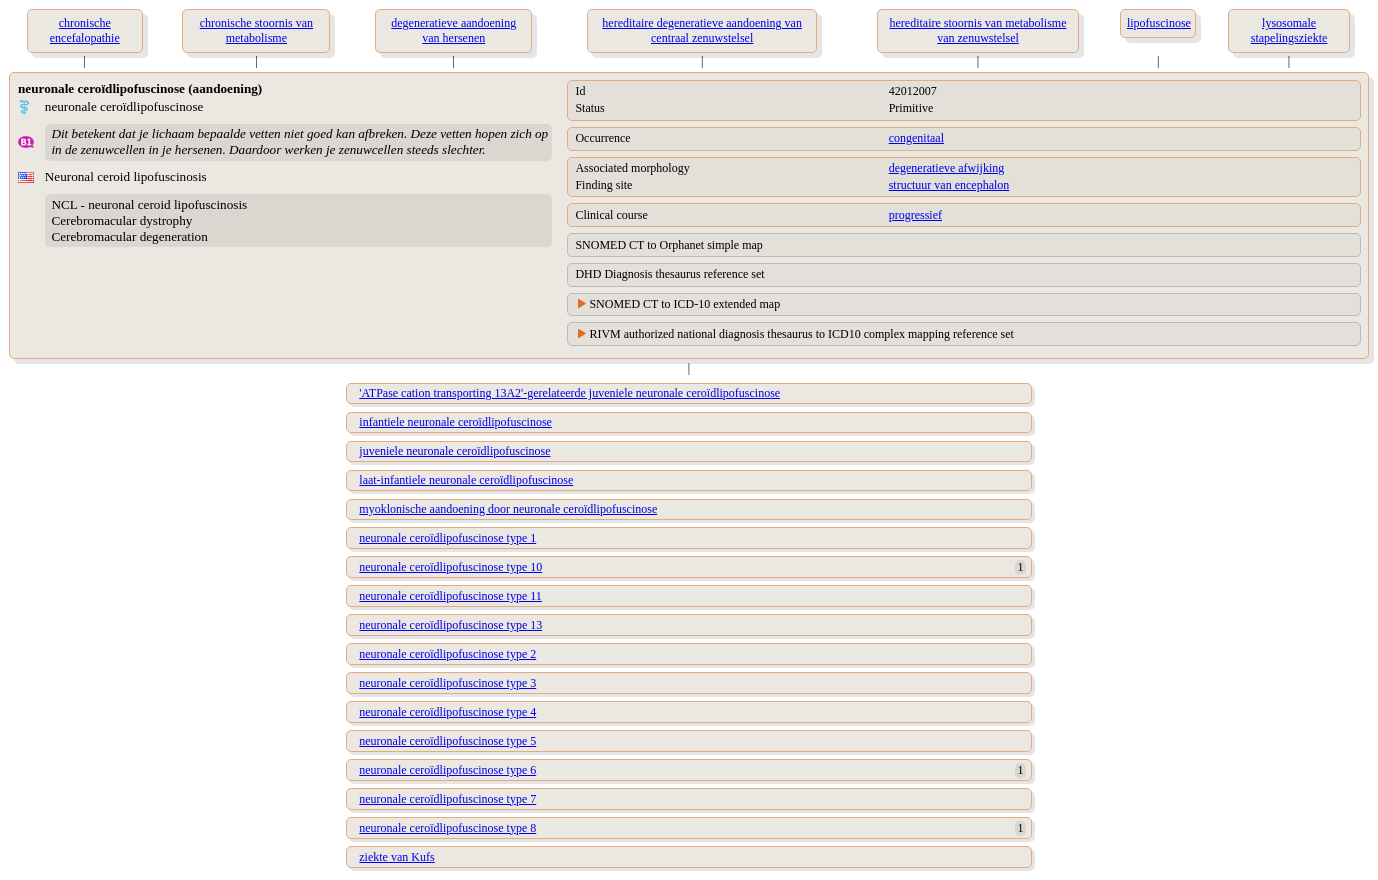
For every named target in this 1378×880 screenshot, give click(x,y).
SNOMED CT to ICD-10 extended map (684, 304)
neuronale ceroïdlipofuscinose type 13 (450, 625)
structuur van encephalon (949, 185)
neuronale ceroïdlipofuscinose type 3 (447, 683)
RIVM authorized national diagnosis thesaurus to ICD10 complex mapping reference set (801, 334)
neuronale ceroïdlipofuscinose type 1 (447, 538)
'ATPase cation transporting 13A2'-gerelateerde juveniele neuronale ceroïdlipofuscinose (569, 393)
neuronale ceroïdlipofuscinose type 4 (447, 712)
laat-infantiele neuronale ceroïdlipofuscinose (466, 480)
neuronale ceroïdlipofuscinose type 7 (447, 799)
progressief (915, 215)
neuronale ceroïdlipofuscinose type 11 (450, 596)
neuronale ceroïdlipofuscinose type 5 (447, 741)
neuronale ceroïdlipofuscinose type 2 (447, 654)
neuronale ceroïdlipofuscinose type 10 (450, 567)
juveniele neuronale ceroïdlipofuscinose (454, 451)
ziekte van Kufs (396, 857)
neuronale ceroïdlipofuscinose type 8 (447, 828)
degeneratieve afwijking (947, 168)
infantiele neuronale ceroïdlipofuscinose (455, 422)
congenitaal (916, 138)
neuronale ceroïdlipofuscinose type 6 (447, 770)
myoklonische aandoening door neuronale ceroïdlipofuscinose (508, 509)
